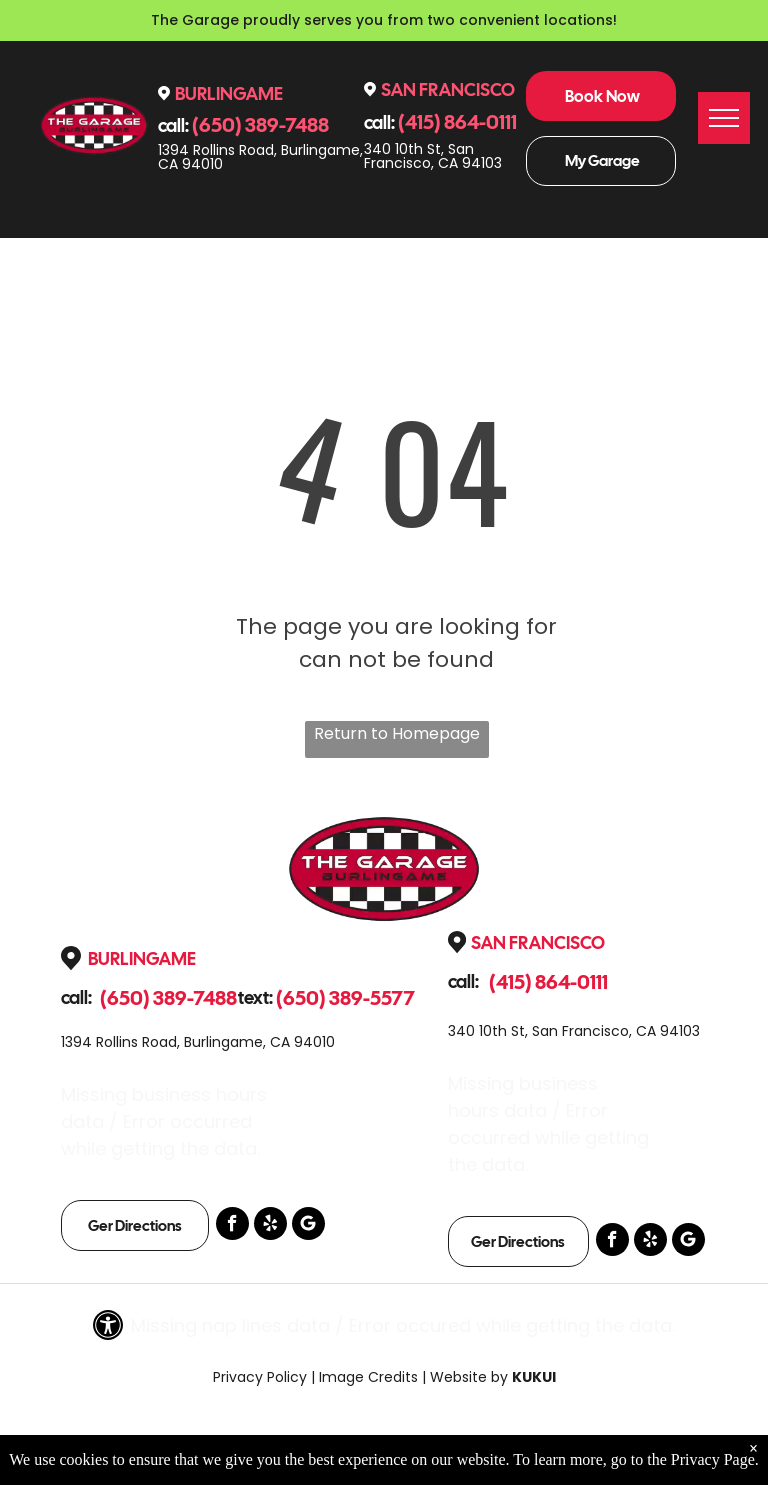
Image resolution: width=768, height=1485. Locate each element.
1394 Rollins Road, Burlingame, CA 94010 (260, 157)
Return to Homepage (397, 733)
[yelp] (270, 1226)
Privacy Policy (260, 1377)
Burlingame (229, 93)
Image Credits (368, 1377)
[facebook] (232, 1226)
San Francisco (448, 89)
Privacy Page (713, 1459)
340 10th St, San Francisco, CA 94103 (433, 156)
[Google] (308, 1226)
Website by (469, 1377)
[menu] (724, 118)
